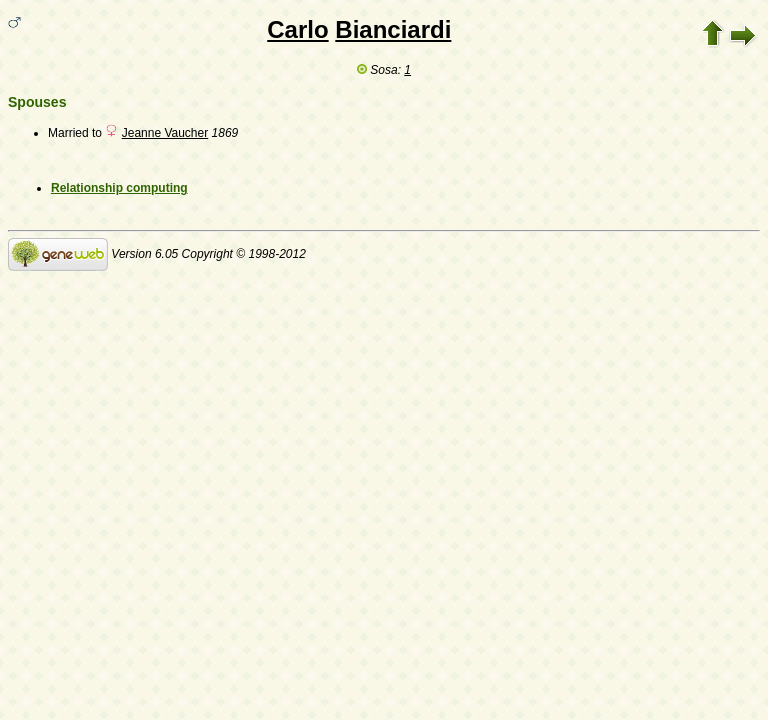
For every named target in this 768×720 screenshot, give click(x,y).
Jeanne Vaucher (165, 133)
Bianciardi (393, 29)
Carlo (297, 29)
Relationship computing (119, 188)
